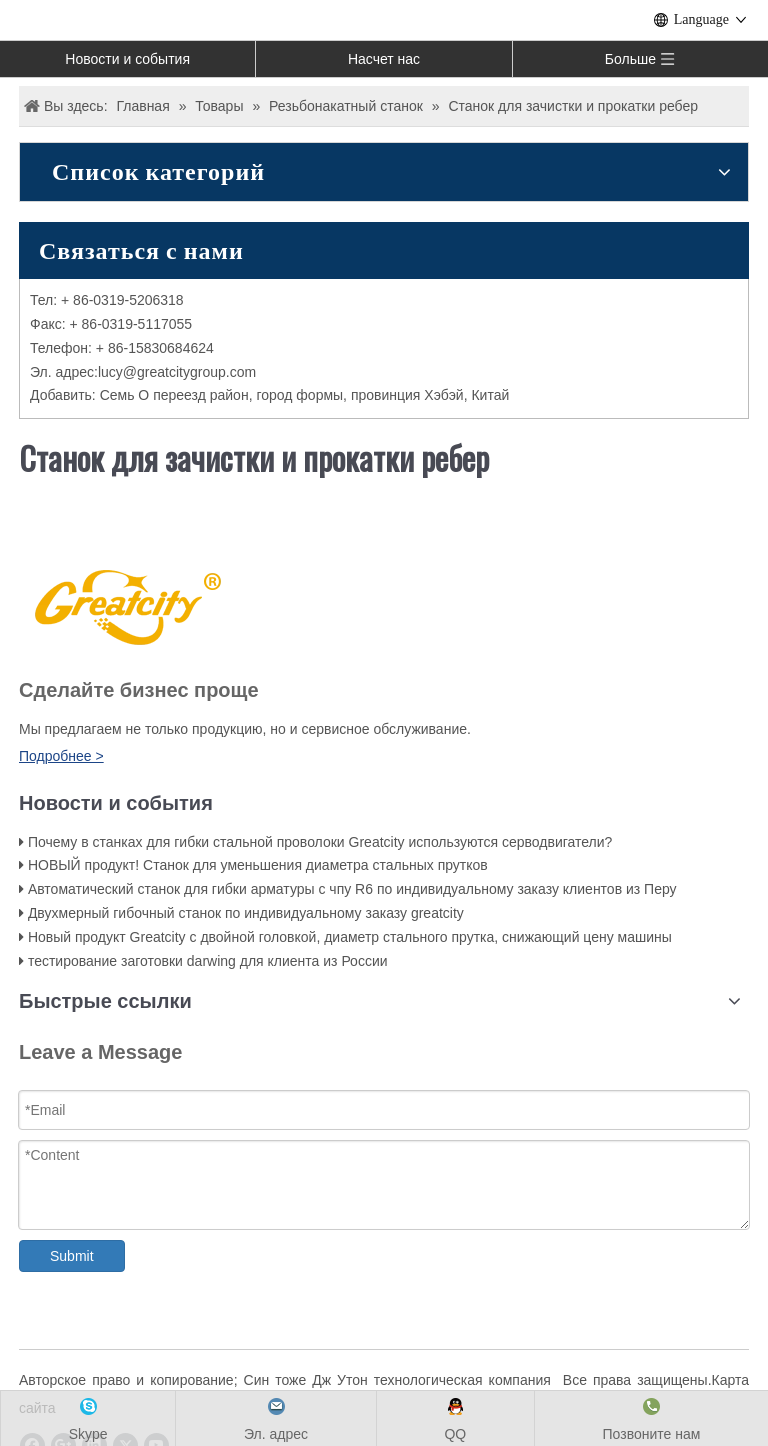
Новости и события (127, 59)
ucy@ (119, 372)
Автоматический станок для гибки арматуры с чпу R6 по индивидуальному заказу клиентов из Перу (352, 889)
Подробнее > (61, 756)
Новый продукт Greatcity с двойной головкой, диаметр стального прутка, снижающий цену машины (350, 937)
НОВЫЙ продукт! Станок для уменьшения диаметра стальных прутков (258, 865)
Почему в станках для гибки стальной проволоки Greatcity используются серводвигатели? (320, 842)
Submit (72, 1256)
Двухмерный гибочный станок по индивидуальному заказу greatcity (246, 913)
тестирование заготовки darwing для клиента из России (208, 961)
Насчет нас (384, 59)
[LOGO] (125, 604)
